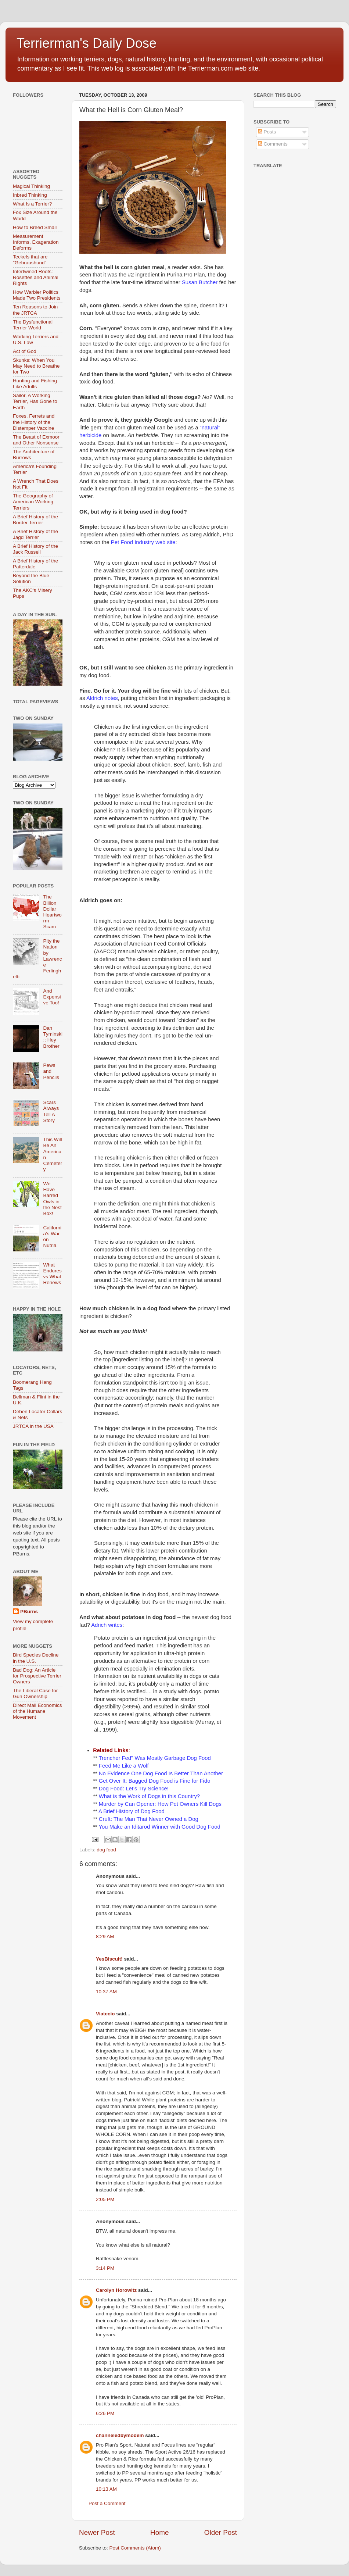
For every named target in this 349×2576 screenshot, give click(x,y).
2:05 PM (105, 2199)
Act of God (24, 351)
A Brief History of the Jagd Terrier (35, 534)
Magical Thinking (31, 186)
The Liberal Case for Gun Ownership (35, 1693)
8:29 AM (105, 1936)
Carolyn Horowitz (116, 2290)
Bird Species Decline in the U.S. (36, 1658)
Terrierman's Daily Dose (86, 43)
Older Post (220, 2532)
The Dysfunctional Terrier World (33, 325)
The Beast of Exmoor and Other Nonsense (36, 440)
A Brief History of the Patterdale (35, 563)
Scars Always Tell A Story (51, 1111)
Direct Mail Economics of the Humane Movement (37, 1711)
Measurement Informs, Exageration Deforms (36, 242)
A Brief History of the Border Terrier (35, 519)
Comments (273, 144)
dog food (106, 1849)
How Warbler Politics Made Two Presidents (37, 295)
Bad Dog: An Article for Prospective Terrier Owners (37, 1675)
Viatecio (105, 2013)
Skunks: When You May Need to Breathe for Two (36, 366)
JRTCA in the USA (33, 1426)
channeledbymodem (120, 2435)
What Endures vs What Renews (52, 1274)
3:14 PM (105, 2268)
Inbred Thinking (30, 195)
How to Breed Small (35, 227)
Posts (267, 132)
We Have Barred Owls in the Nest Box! (52, 1198)
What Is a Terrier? (32, 204)
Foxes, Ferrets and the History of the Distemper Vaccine (33, 421)
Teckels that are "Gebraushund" (30, 259)
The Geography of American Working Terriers (33, 501)
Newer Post (97, 2532)
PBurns (29, 1611)
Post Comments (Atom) (135, 2548)
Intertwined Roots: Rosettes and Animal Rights (35, 277)
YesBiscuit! (109, 1959)
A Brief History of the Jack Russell (35, 549)
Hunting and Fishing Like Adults (35, 383)
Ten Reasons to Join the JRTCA (35, 309)
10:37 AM (106, 1991)
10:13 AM (106, 2489)
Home (159, 2532)
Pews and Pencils (51, 1071)
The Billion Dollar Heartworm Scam (52, 911)
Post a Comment (107, 2503)
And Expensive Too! (52, 996)
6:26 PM (105, 2413)
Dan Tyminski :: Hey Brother (52, 1037)
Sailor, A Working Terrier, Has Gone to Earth (35, 401)
